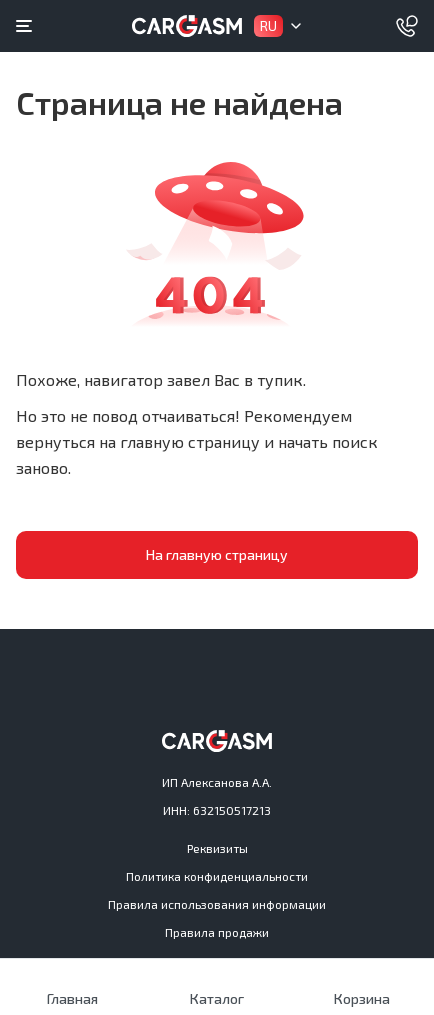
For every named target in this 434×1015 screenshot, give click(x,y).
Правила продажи (217, 932)
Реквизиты (217, 848)
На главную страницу (217, 554)
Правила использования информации (217, 904)
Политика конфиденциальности (217, 876)
